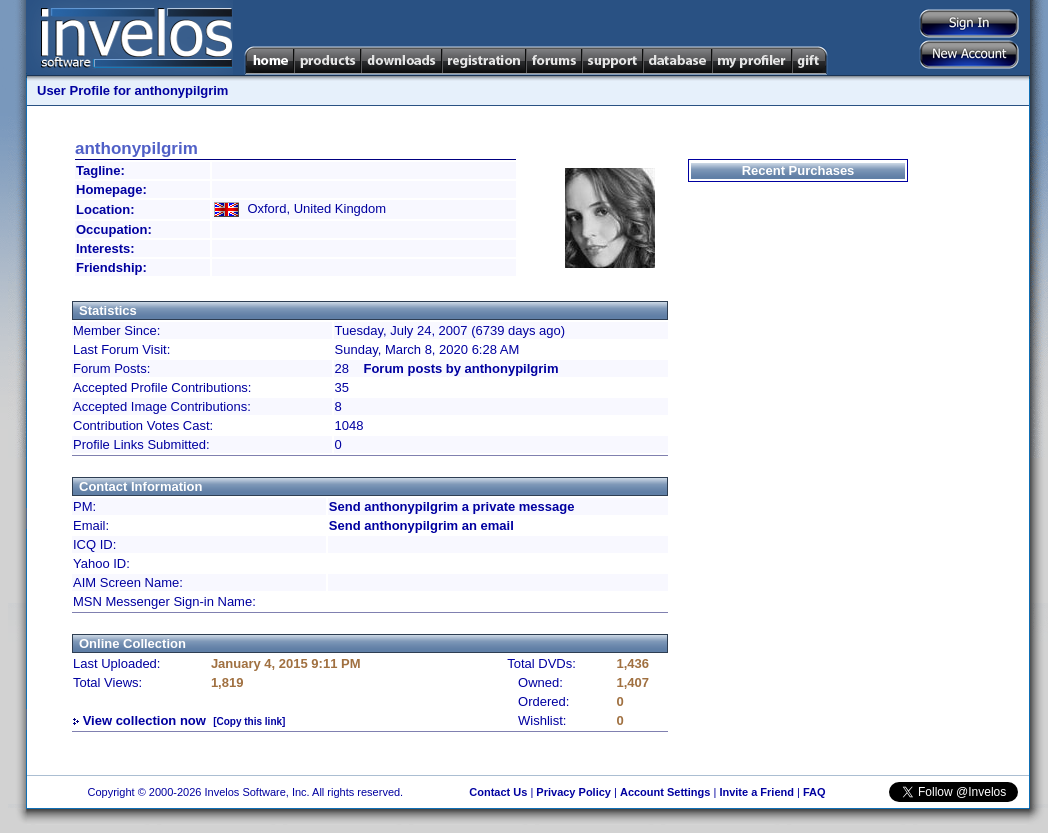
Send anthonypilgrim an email (421, 525)
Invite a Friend (756, 792)
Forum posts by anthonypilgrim (460, 368)
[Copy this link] (249, 721)
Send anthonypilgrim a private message (452, 506)
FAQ (814, 792)
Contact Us (498, 792)
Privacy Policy (573, 792)
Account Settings (665, 792)
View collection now (144, 720)
